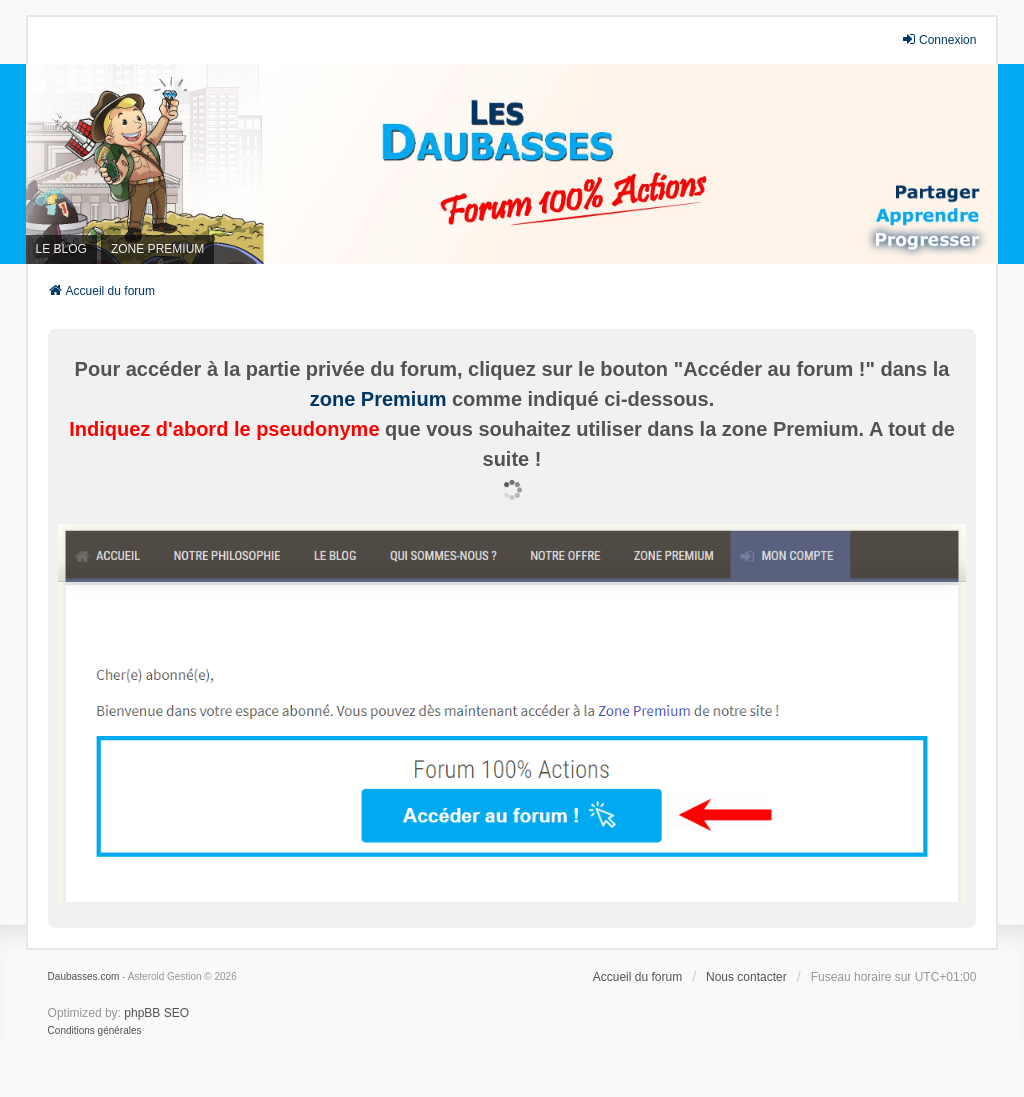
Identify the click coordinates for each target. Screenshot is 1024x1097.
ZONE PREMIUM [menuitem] (157, 249)
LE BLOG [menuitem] (61, 249)
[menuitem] (95, 1031)
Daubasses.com (84, 976)
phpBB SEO (156, 1013)
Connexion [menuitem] (938, 39)
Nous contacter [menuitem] (746, 977)
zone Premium (378, 399)
